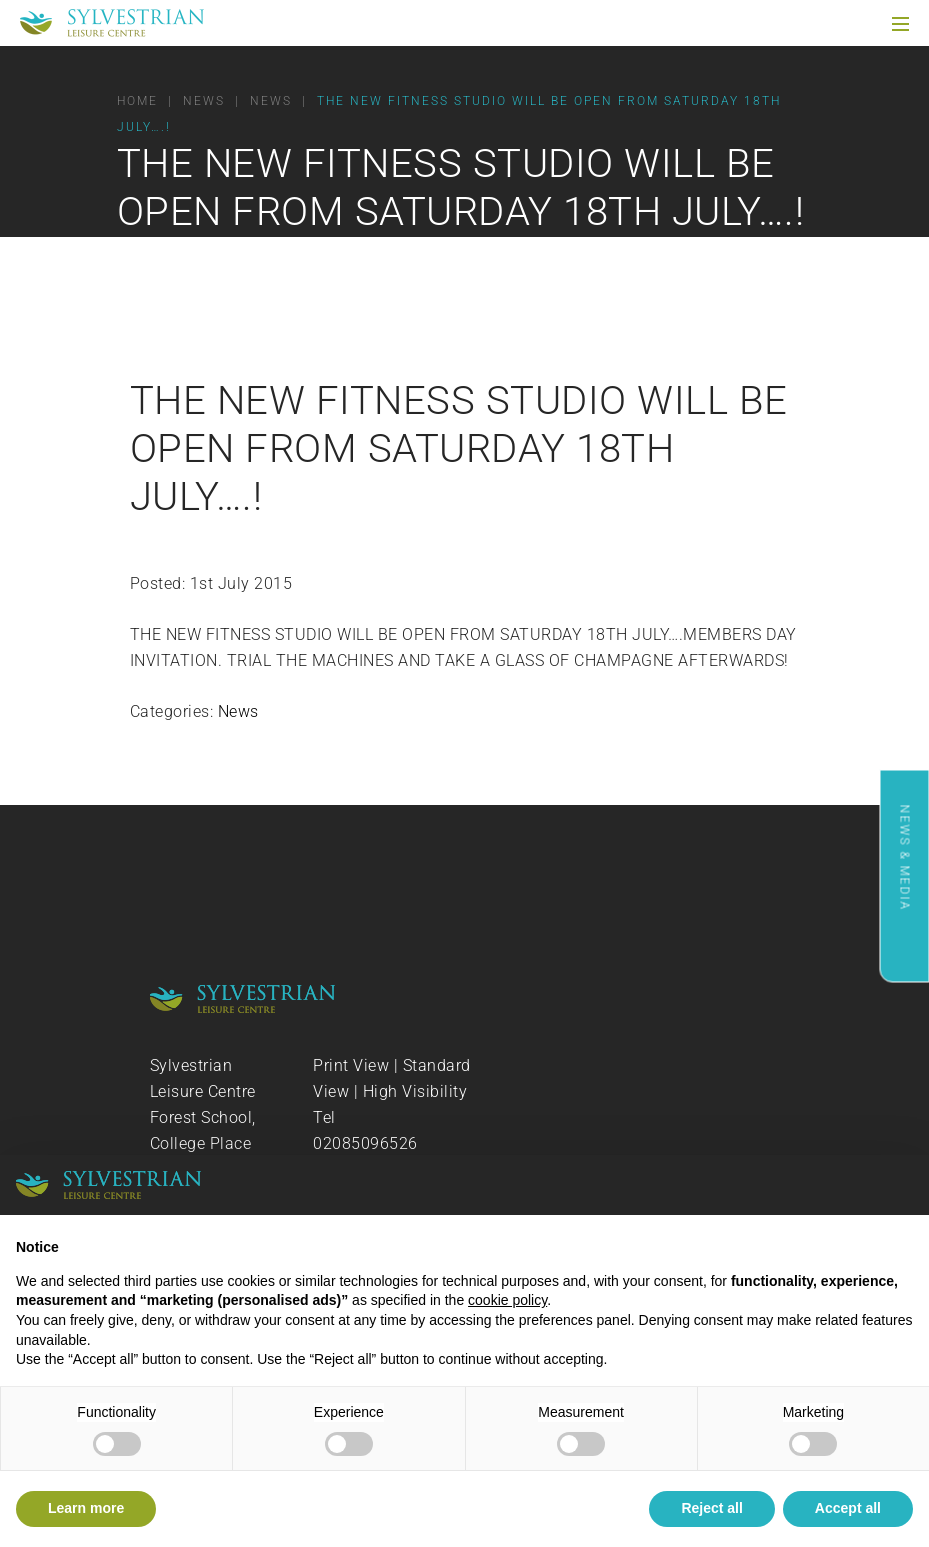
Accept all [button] (848, 1508)
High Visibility (415, 1091)
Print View (351, 1065)
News (238, 711)
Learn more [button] (86, 1508)
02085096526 (365, 1143)
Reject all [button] (711, 1508)
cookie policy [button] (507, 1300)
